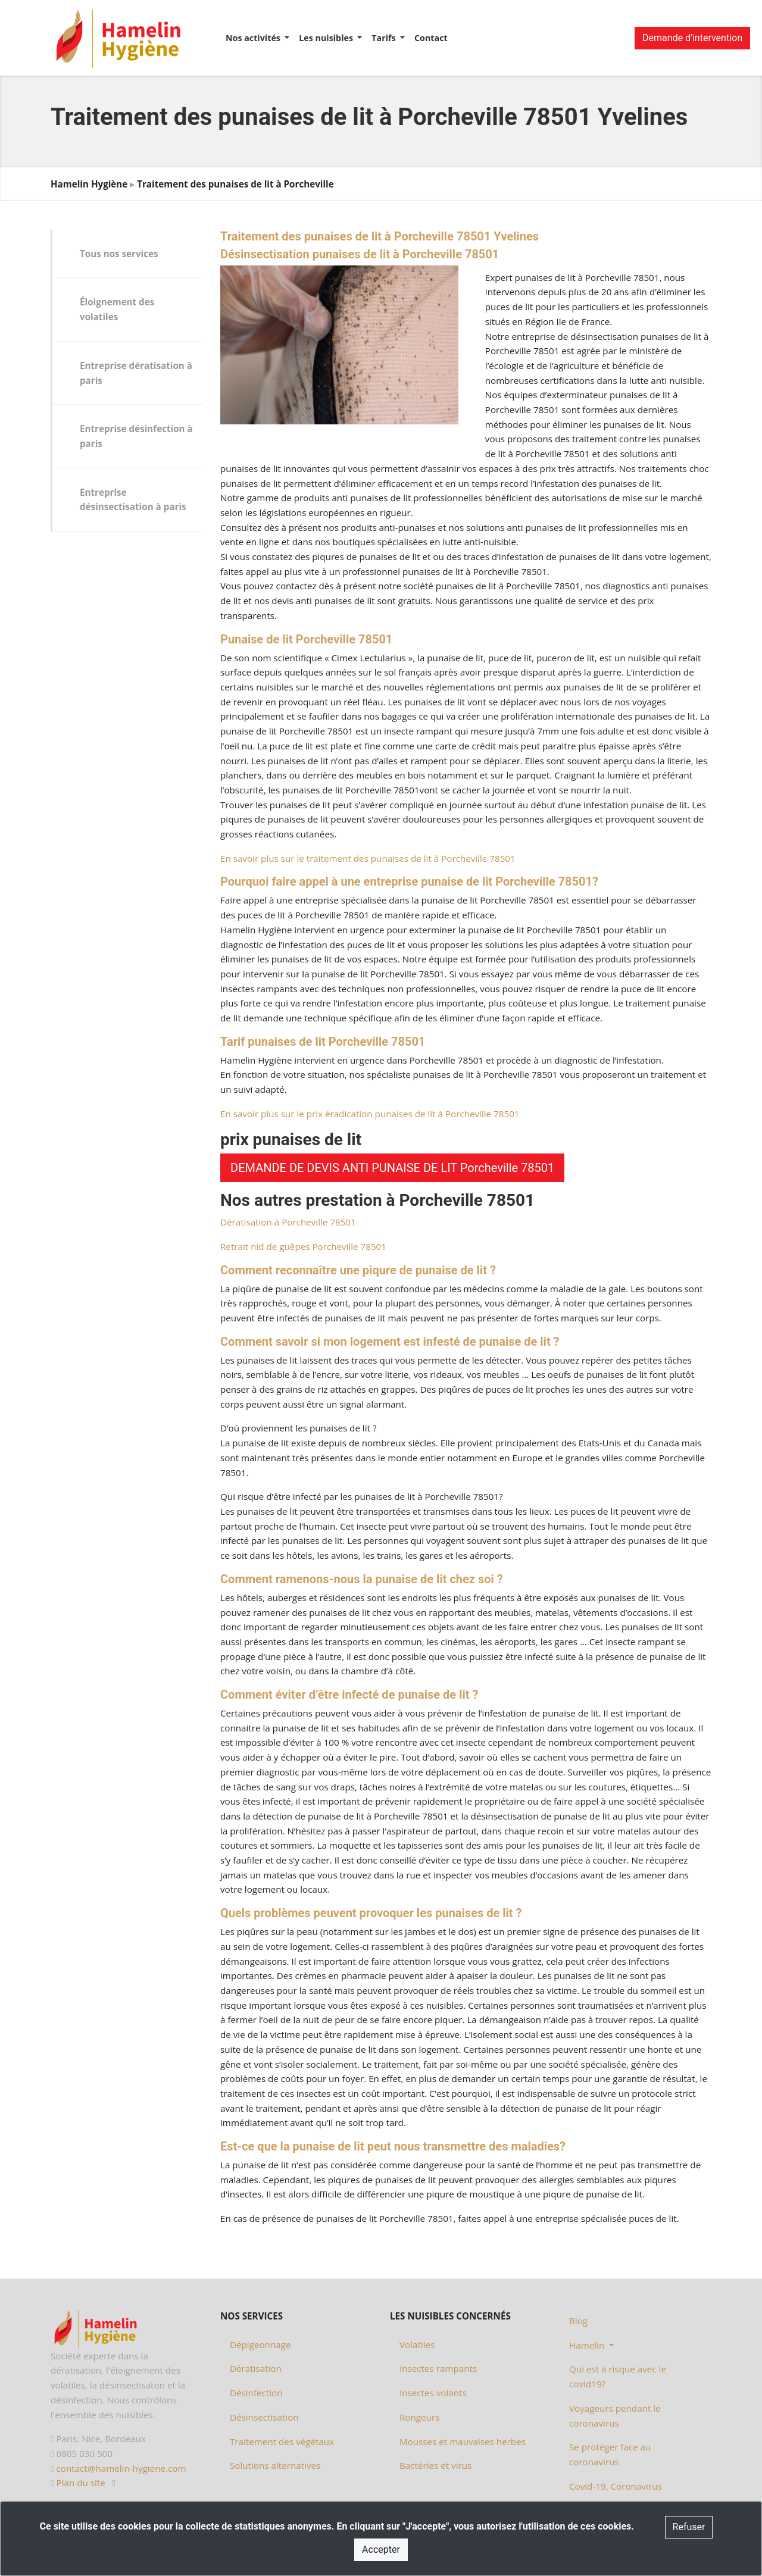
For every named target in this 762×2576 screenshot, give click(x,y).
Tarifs (384, 37)
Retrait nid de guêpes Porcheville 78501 (303, 1246)
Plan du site (81, 2483)
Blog (578, 2321)
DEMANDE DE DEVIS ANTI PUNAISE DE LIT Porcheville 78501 (392, 1168)
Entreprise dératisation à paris (136, 372)
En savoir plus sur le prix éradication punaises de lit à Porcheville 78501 (370, 1114)
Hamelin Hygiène (89, 184)
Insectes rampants (438, 2368)
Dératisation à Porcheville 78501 (288, 1222)
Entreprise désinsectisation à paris (133, 499)
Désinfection (256, 2393)
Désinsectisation (264, 2417)
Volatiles (417, 2344)
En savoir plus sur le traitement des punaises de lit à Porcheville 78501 (368, 858)
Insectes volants (433, 2393)
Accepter (381, 2549)
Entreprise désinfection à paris (136, 436)
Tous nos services (119, 254)
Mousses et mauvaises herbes (462, 2441)
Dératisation (256, 2368)
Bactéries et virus (435, 2465)
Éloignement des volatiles (117, 309)
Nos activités (254, 37)
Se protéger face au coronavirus (610, 2454)
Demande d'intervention (692, 37)
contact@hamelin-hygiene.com (121, 2468)
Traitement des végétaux (282, 2441)
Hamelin (588, 2345)
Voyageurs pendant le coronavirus (615, 2415)
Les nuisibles (327, 37)
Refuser (689, 2527)
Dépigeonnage (260, 2344)
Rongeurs (419, 2417)
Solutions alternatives (275, 2465)
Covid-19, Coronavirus (615, 2486)
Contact (431, 37)
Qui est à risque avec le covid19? (617, 2376)
